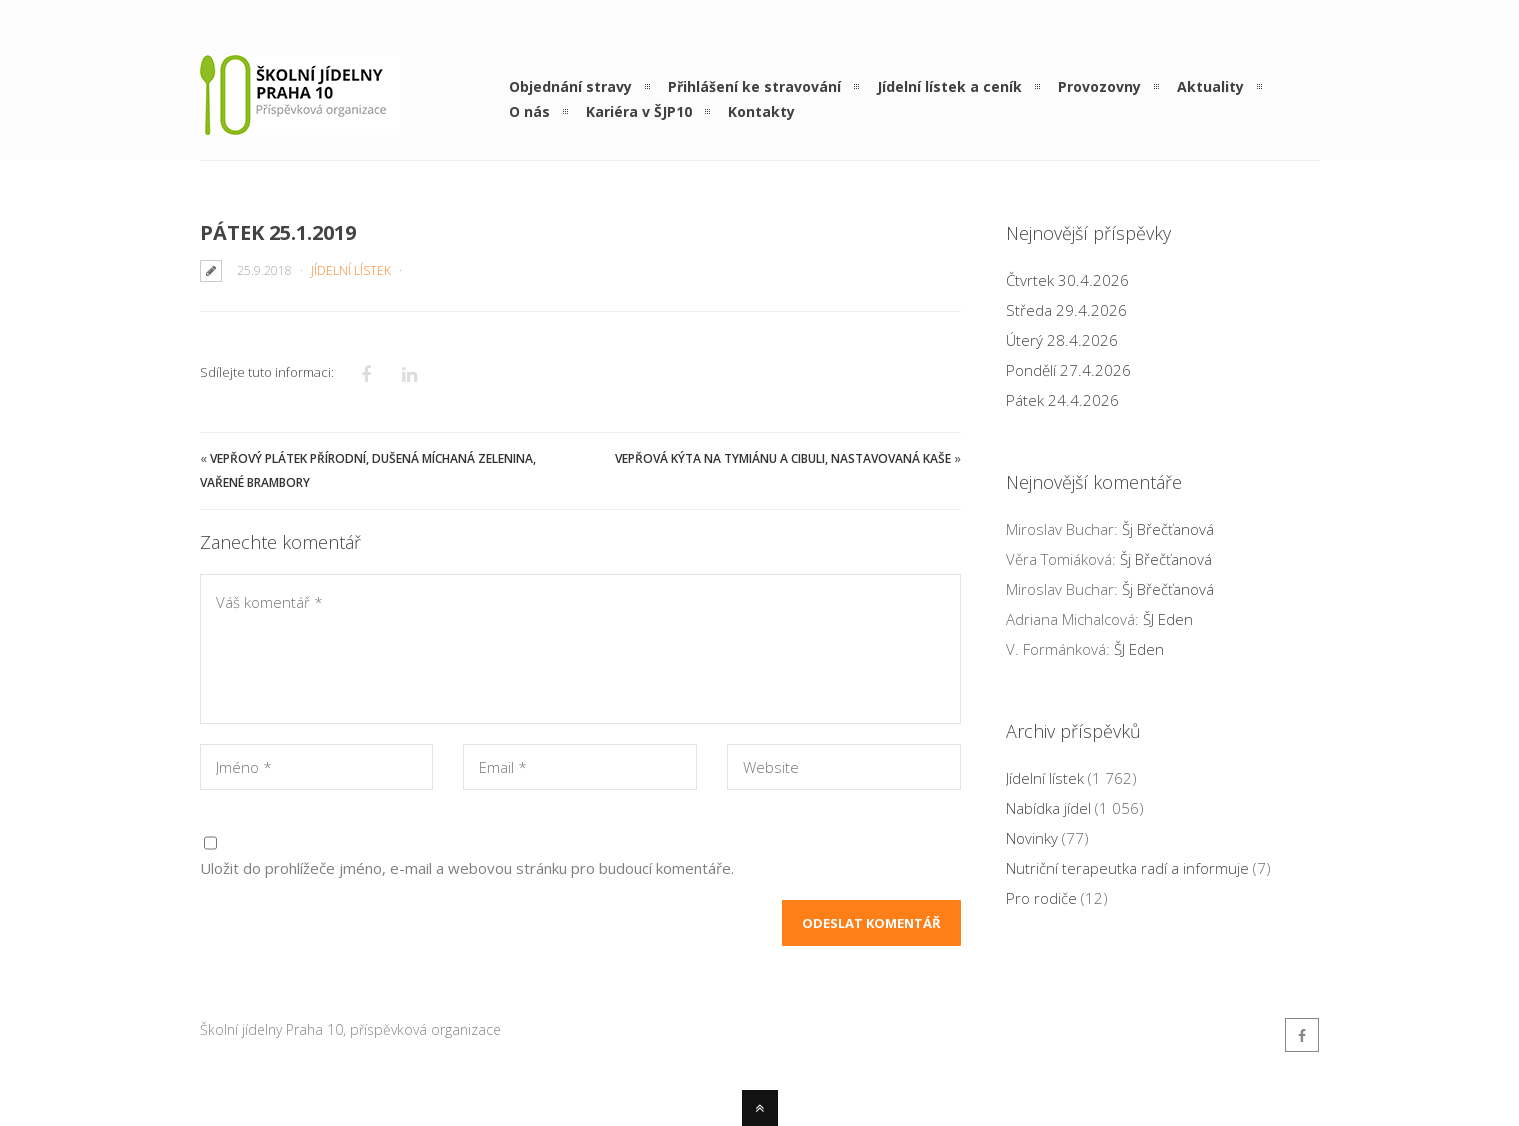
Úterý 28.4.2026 (1062, 340)
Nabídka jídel (1048, 808)
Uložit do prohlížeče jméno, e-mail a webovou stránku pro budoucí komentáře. (467, 868)
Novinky (1032, 838)
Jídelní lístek (351, 270)
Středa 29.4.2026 (1066, 310)
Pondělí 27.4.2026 (1068, 370)
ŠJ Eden (1168, 619)
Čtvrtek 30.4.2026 (1067, 280)
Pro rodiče (1041, 898)
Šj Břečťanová (1168, 529)
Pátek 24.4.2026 (1062, 400)
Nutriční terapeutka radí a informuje (1127, 868)
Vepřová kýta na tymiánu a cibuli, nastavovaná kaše (783, 458)
